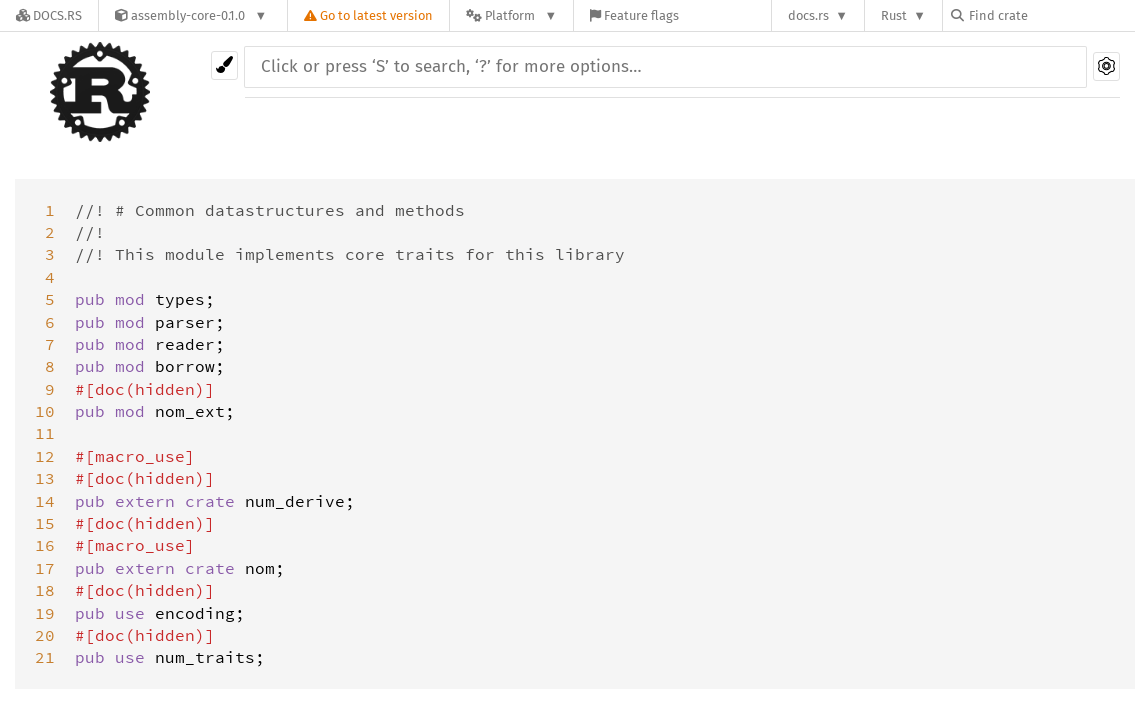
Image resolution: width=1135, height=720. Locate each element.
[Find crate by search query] (1051, 15)
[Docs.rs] (49, 15)
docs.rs (808, 15)
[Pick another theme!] (224, 65)
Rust (894, 15)
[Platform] (511, 15)
